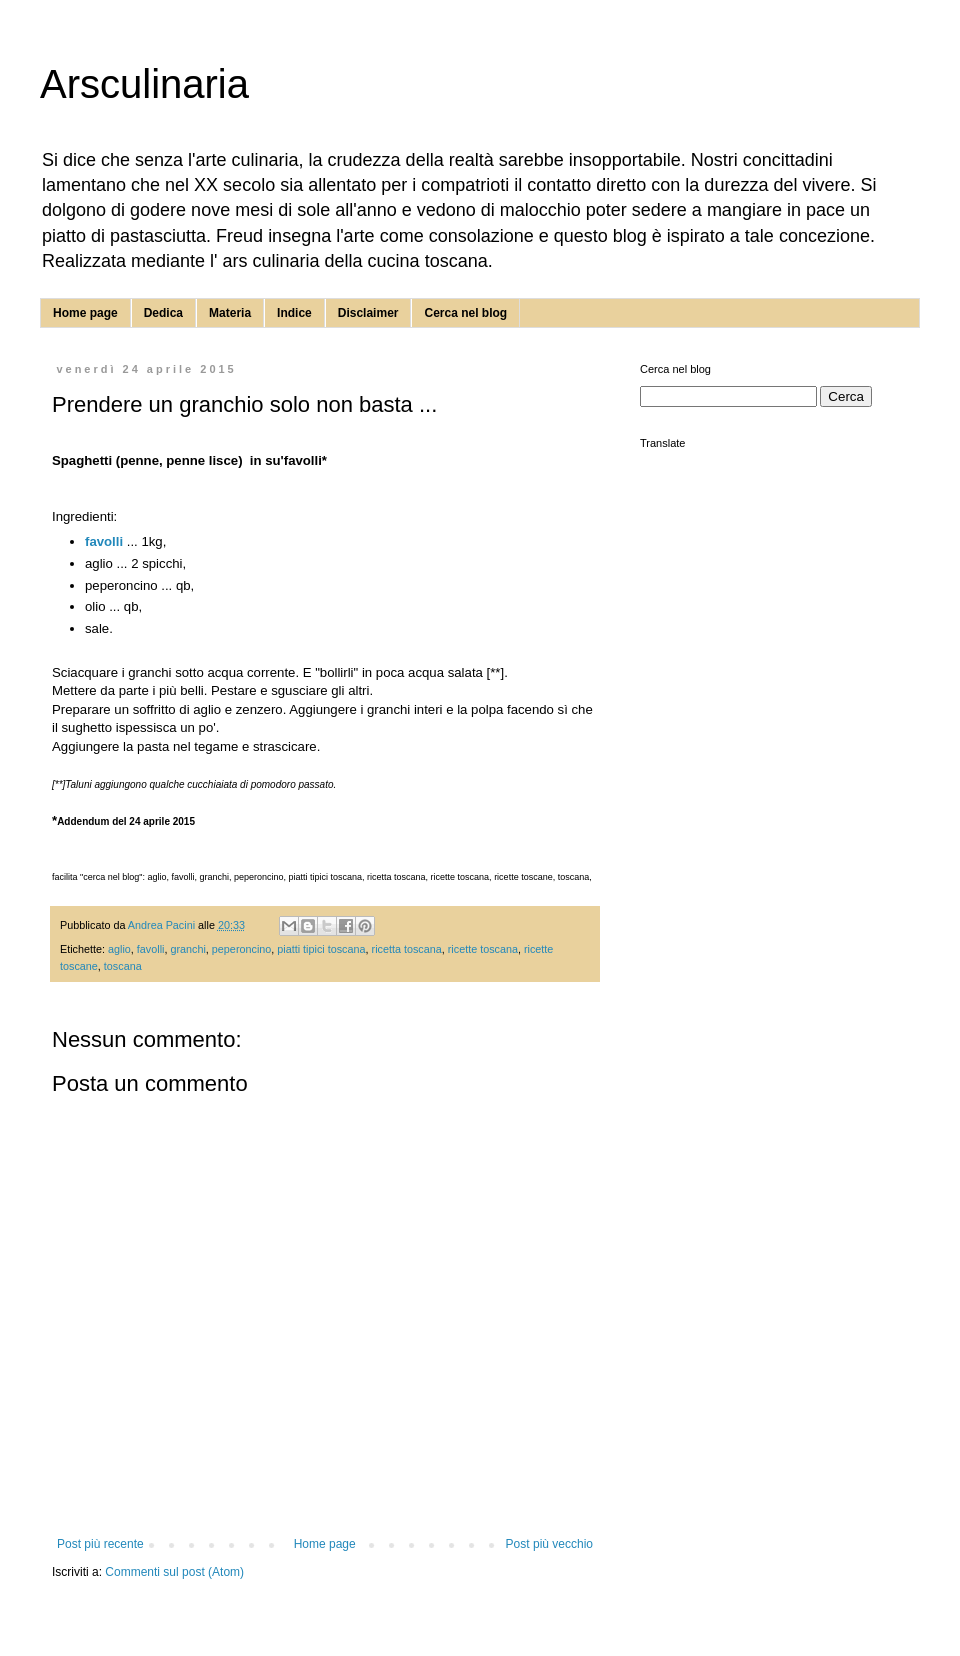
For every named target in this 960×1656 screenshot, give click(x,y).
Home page (85, 313)
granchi (187, 949)
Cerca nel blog (465, 313)
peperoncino (241, 949)
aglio (119, 949)
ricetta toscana (407, 949)
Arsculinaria (144, 84)
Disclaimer (368, 313)
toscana (123, 966)
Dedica (163, 313)
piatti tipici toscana (321, 949)
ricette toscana (483, 949)
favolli (104, 541)
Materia (230, 313)
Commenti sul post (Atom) (174, 1572)
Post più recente (100, 1544)
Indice (294, 313)
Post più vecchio (549, 1544)
